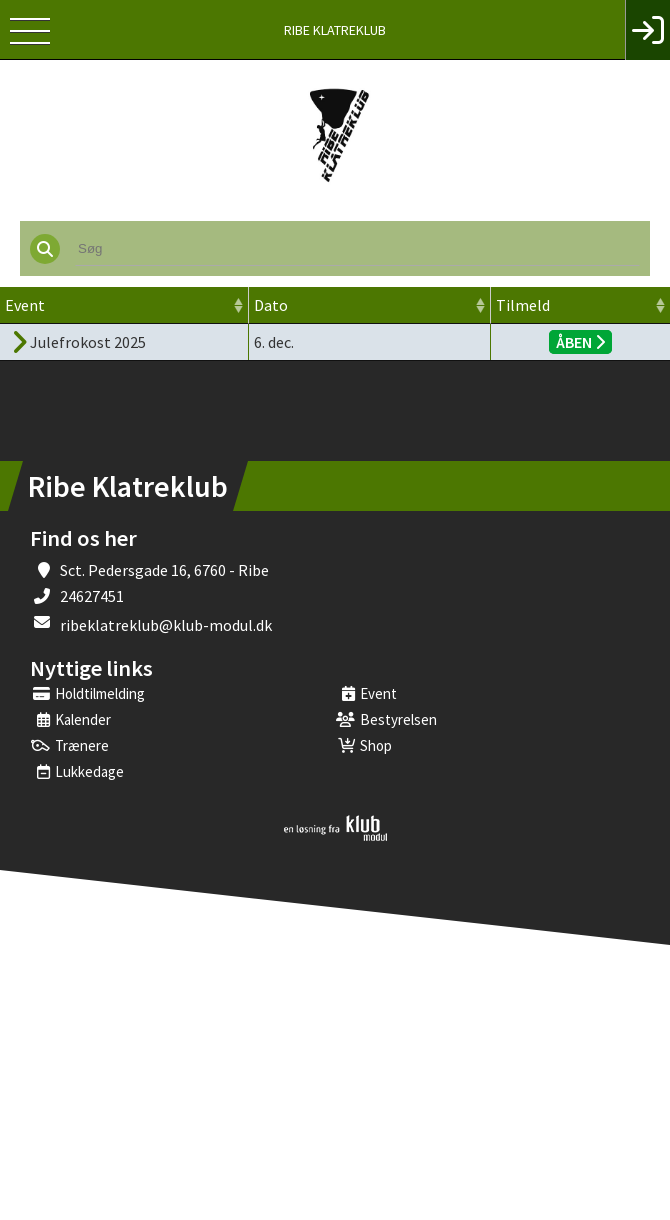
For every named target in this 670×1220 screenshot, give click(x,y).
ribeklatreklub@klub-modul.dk (166, 625)
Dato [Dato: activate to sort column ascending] (271, 305)
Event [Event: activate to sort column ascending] (25, 305)
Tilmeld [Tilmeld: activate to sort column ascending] (523, 305)
